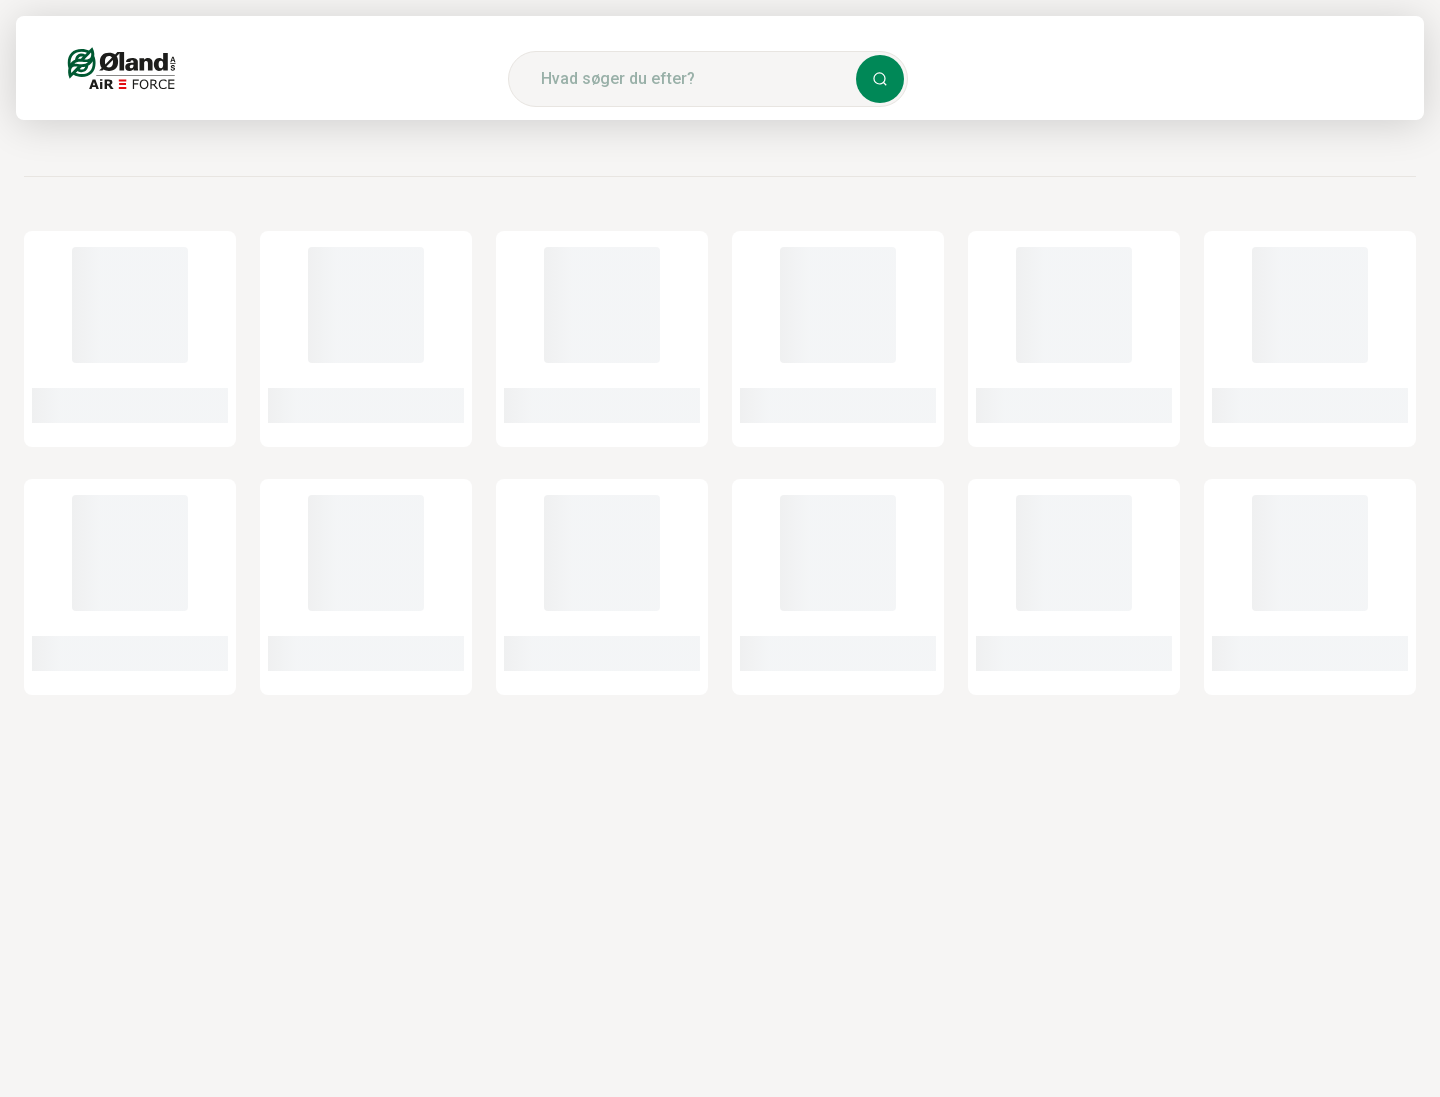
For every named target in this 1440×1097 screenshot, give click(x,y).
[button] (880, 79)
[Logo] (122, 68)
